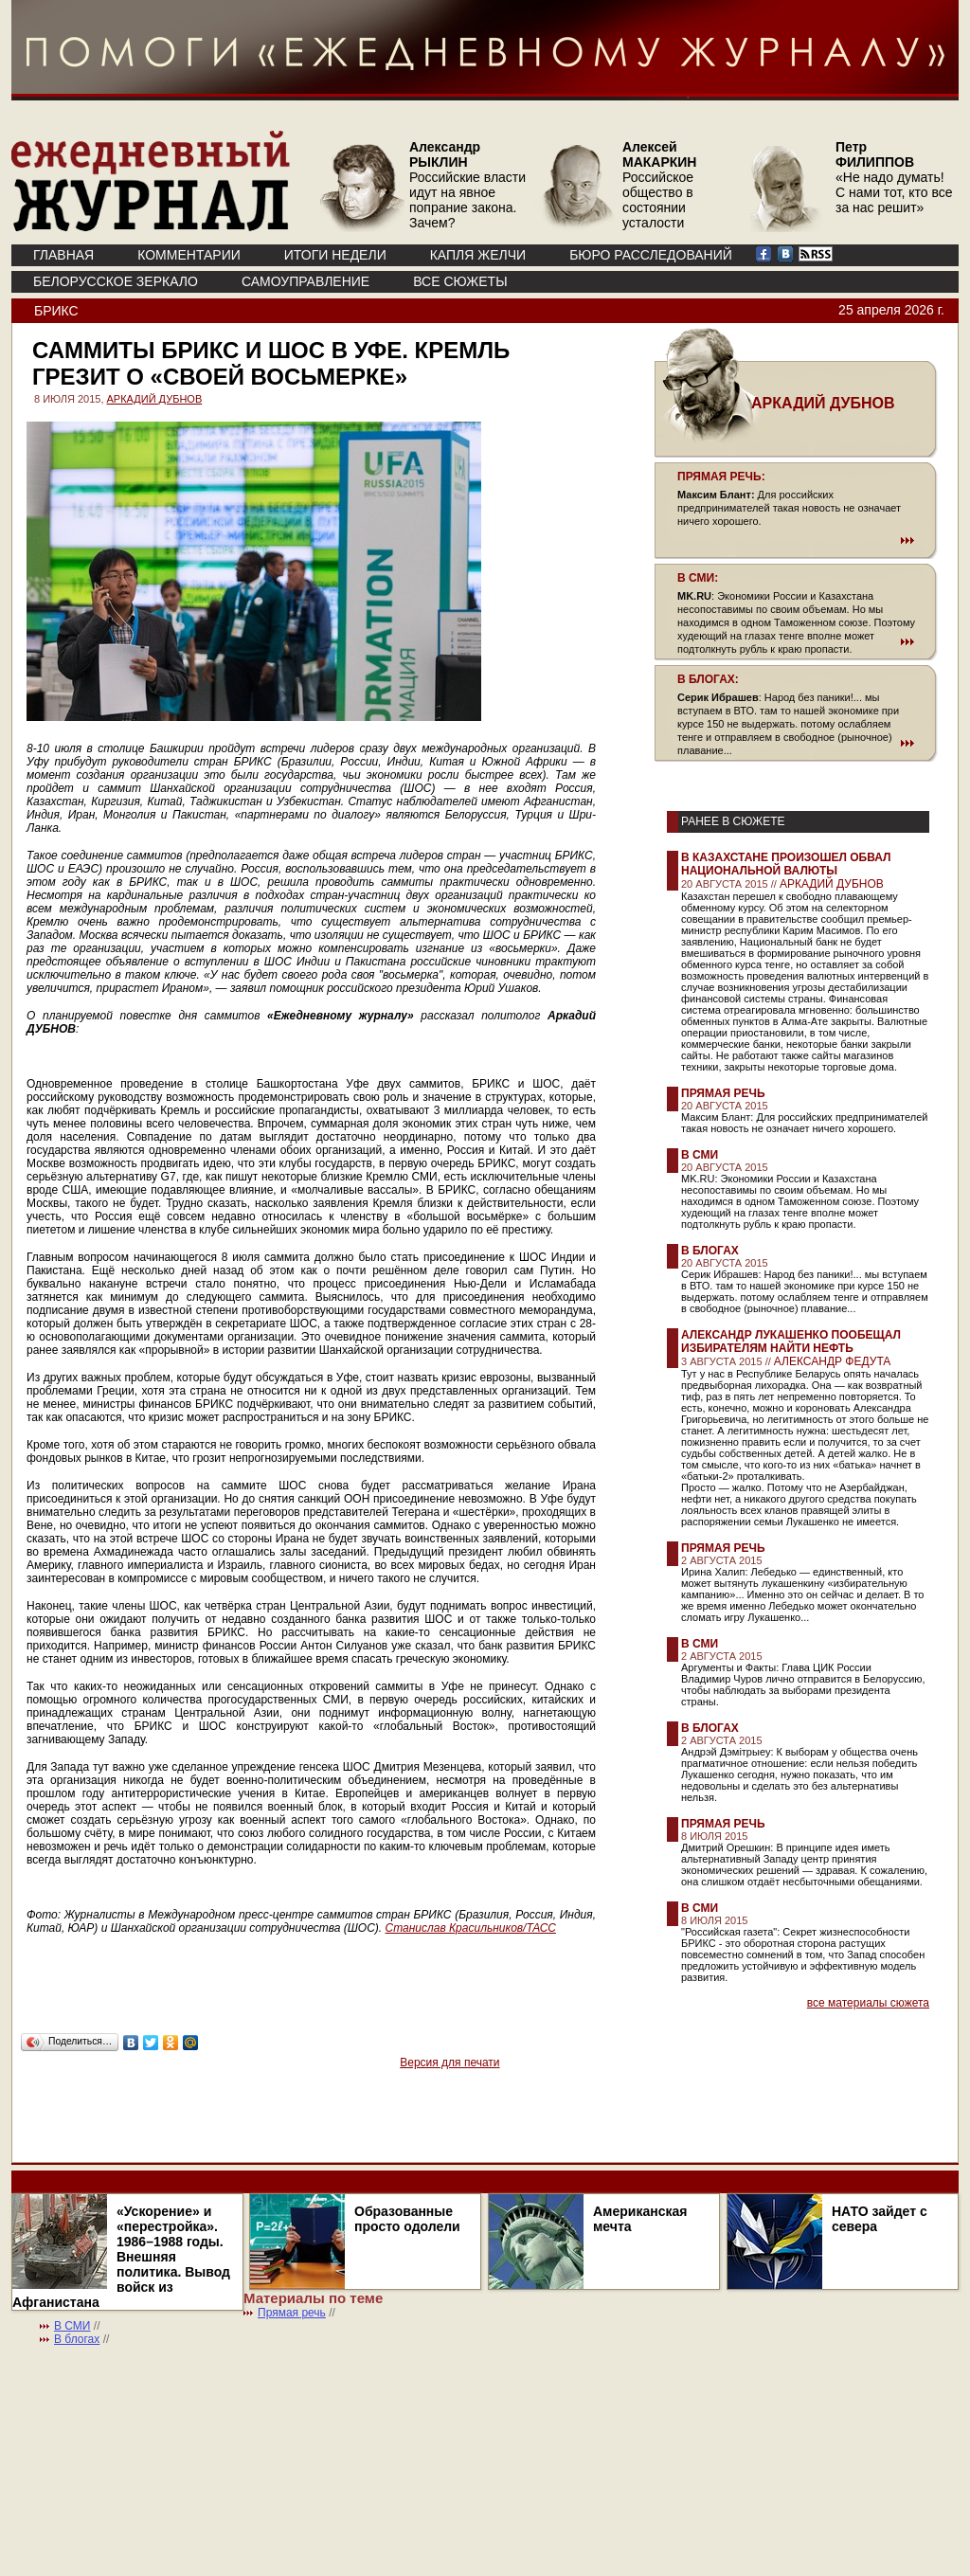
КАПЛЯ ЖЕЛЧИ (478, 254)
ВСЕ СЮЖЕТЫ (460, 281)
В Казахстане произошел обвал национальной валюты (786, 864)
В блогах (710, 1250)
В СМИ (699, 1155)
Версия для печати (449, 2062)
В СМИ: (697, 578)
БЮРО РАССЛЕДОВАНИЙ (650, 254)
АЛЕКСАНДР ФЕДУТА (832, 1361)
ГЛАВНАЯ (63, 254)
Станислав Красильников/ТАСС (471, 1928)
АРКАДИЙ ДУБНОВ (155, 399)
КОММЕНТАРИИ (189, 254)
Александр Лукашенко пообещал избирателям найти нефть (791, 1341)
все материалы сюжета (868, 2002)
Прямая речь (723, 1093)
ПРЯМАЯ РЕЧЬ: (721, 476)
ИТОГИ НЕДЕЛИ (335, 254)
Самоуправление (305, 281)
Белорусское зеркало (115, 281)
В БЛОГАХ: (708, 679)
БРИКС (56, 310)
